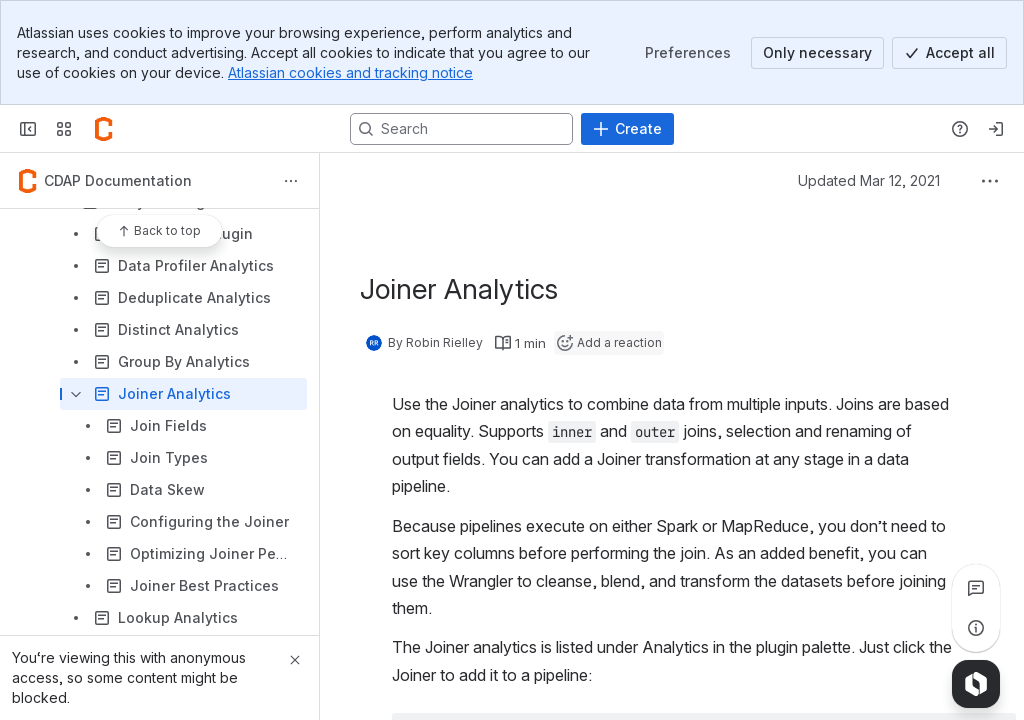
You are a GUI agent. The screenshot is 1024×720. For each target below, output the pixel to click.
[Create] (627, 129)
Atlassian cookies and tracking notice (350, 72)
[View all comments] (976, 588)
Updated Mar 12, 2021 (869, 180)
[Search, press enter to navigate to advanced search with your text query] (461, 129)
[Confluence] (104, 129)
